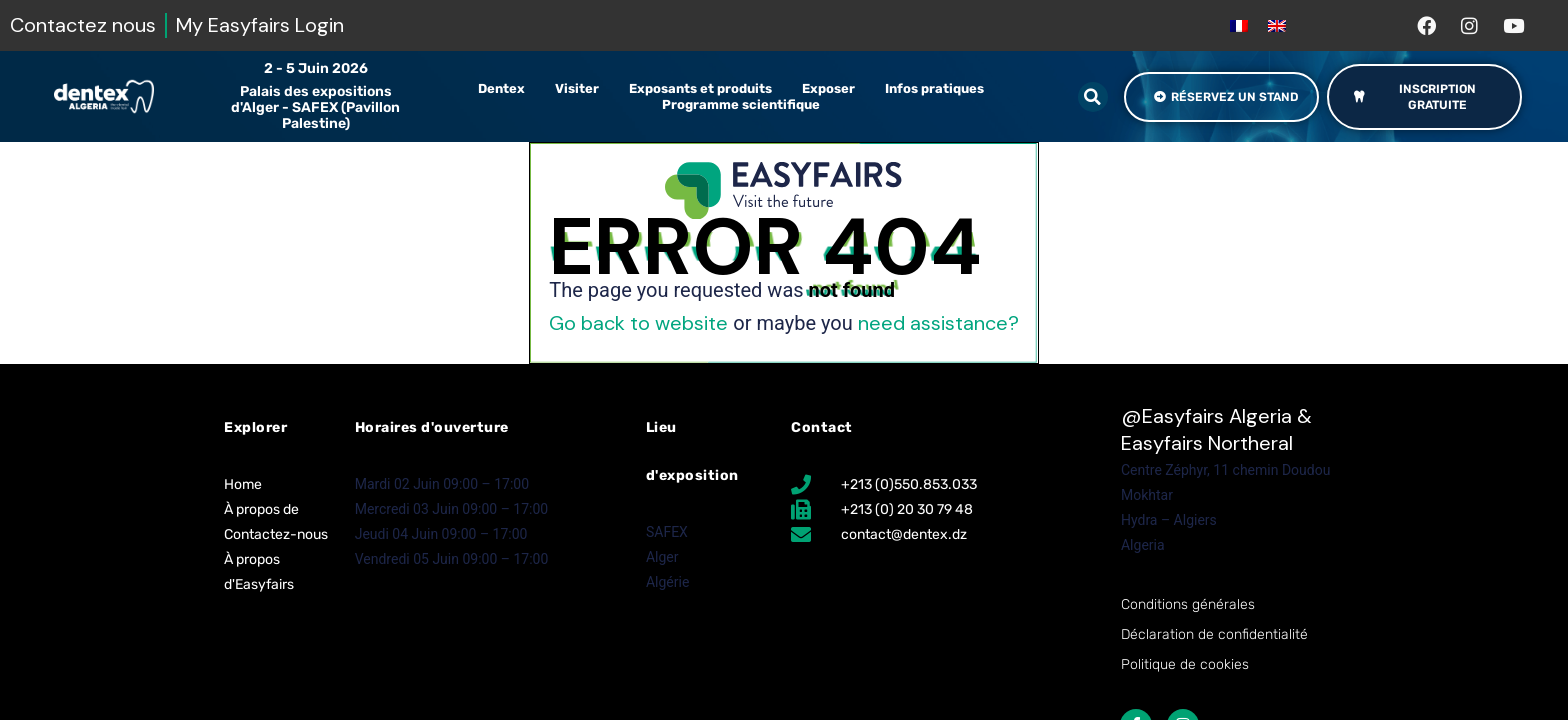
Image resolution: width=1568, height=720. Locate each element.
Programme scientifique (746, 105)
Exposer (833, 89)
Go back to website (638, 323)
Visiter (582, 89)
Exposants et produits (705, 89)
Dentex (506, 89)
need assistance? (938, 323)
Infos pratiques (939, 89)
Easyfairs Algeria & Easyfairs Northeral (1216, 429)
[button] (1093, 97)
